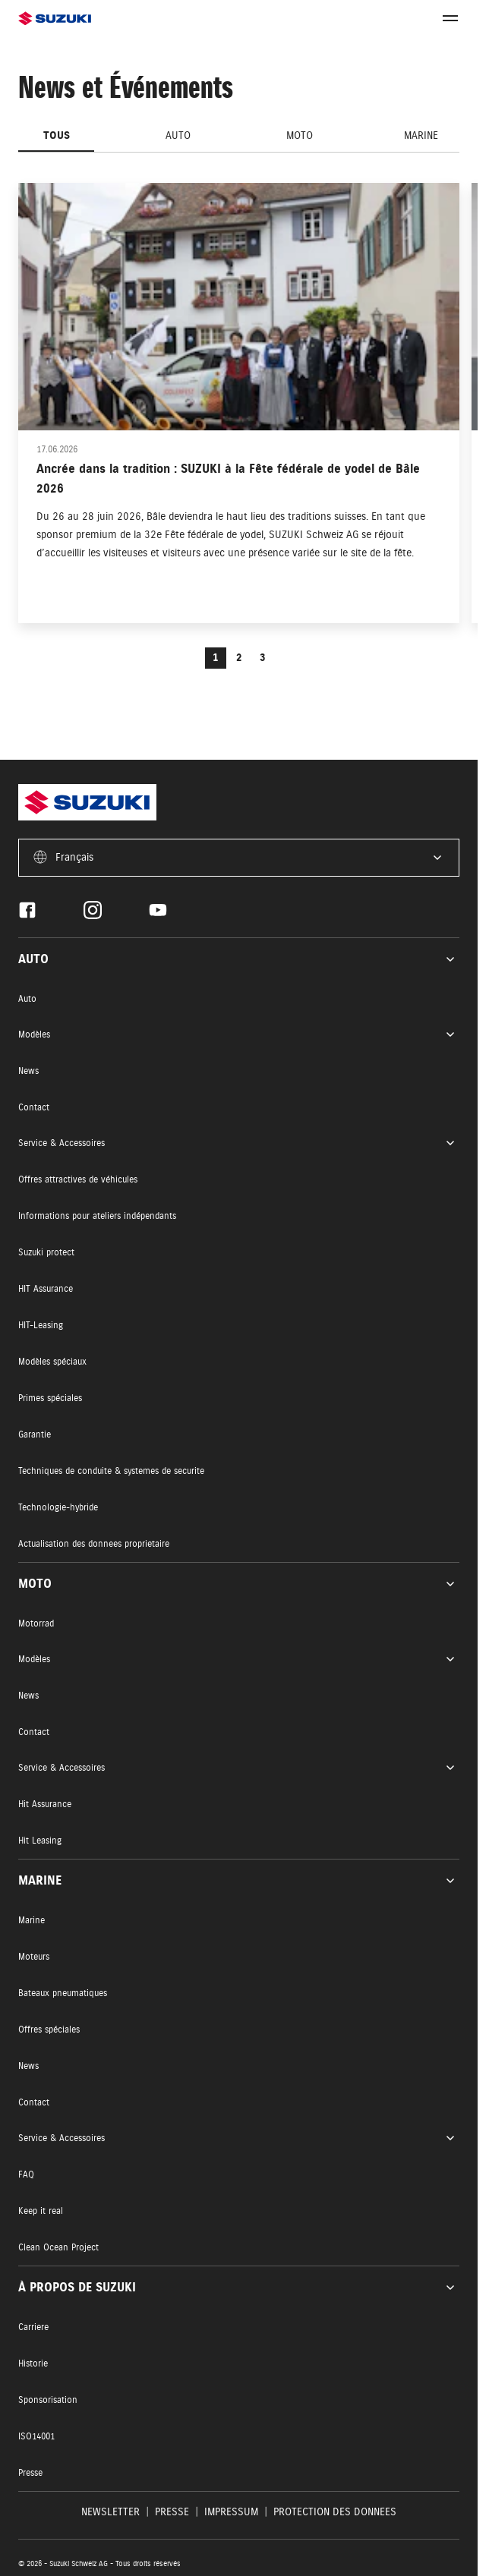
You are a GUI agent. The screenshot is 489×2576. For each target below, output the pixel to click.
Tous (56, 135)
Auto (178, 135)
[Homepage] (128, 18)
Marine (421, 135)
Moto (299, 135)
